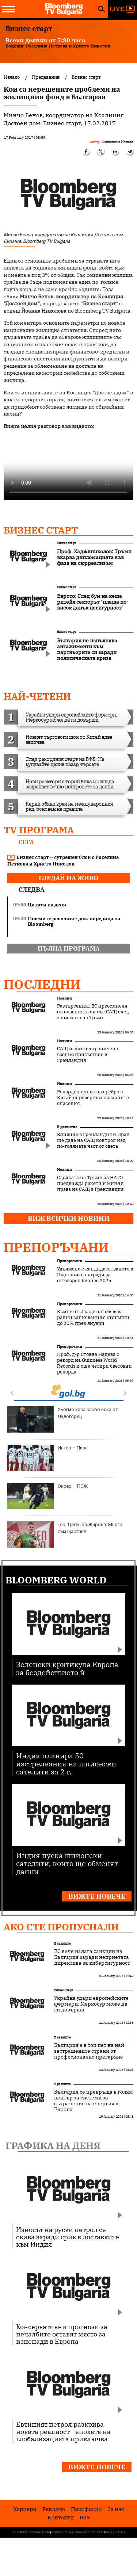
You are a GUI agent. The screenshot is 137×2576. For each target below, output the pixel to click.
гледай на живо (68, 878)
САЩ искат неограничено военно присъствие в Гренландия (87, 1054)
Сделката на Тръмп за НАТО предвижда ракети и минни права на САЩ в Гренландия (90, 1183)
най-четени (37, 696)
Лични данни (76, 2532)
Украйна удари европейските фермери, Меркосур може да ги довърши (91, 2004)
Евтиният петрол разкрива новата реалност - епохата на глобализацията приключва (63, 2431)
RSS (85, 2517)
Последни (42, 984)
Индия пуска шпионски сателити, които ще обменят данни (67, 1863)
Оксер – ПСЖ (47, 1496)
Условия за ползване (27, 2532)
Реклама (53, 2509)
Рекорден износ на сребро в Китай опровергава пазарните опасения (93, 1098)
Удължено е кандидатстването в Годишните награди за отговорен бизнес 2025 (95, 1275)
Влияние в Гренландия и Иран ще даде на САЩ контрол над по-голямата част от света (93, 1140)
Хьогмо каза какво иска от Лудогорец (62, 1419)
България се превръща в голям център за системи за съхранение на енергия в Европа (93, 2100)
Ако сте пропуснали (61, 1927)
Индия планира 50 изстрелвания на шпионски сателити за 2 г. (66, 1763)
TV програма (39, 830)
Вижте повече (96, 1896)
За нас (115, 2509)
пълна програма (69, 948)
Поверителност (54, 2532)
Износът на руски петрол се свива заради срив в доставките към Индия (67, 2236)
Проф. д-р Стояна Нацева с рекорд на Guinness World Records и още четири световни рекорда (94, 1363)
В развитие (67, 1126)
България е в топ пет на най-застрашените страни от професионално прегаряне (90, 2051)
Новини (64, 998)
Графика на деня (52, 2145)
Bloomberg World (56, 1580)
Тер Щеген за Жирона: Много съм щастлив (64, 1534)
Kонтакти (60, 2517)
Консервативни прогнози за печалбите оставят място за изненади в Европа (61, 2334)
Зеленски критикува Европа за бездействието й (67, 1668)
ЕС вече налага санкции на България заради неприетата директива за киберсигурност (92, 1957)
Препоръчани (56, 1247)
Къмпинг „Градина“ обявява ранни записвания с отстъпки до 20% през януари (93, 1317)
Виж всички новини (69, 1218)
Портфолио (86, 2509)
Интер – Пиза (47, 1458)
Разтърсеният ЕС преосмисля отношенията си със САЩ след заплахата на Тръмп (93, 1012)
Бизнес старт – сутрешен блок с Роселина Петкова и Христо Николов (63, 861)
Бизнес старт (41, 530)
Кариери (25, 2509)
